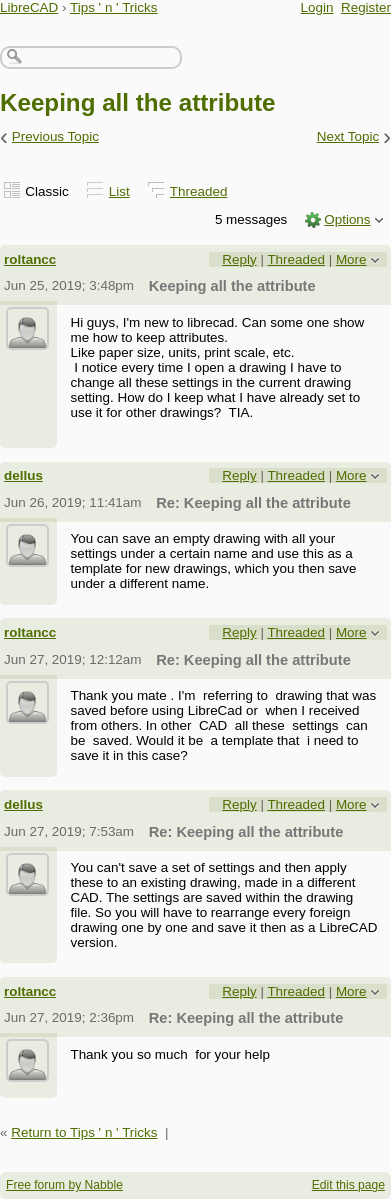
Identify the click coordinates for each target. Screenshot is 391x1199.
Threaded (199, 191)
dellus (23, 475)
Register (366, 7)
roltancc (30, 259)
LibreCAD (29, 7)
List (119, 191)
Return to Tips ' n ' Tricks (84, 1132)
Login (317, 7)
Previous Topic (55, 136)
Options (347, 219)
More (351, 259)
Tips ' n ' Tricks (114, 7)
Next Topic (348, 136)
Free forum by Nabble (64, 1185)
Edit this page (348, 1185)
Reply (239, 259)
